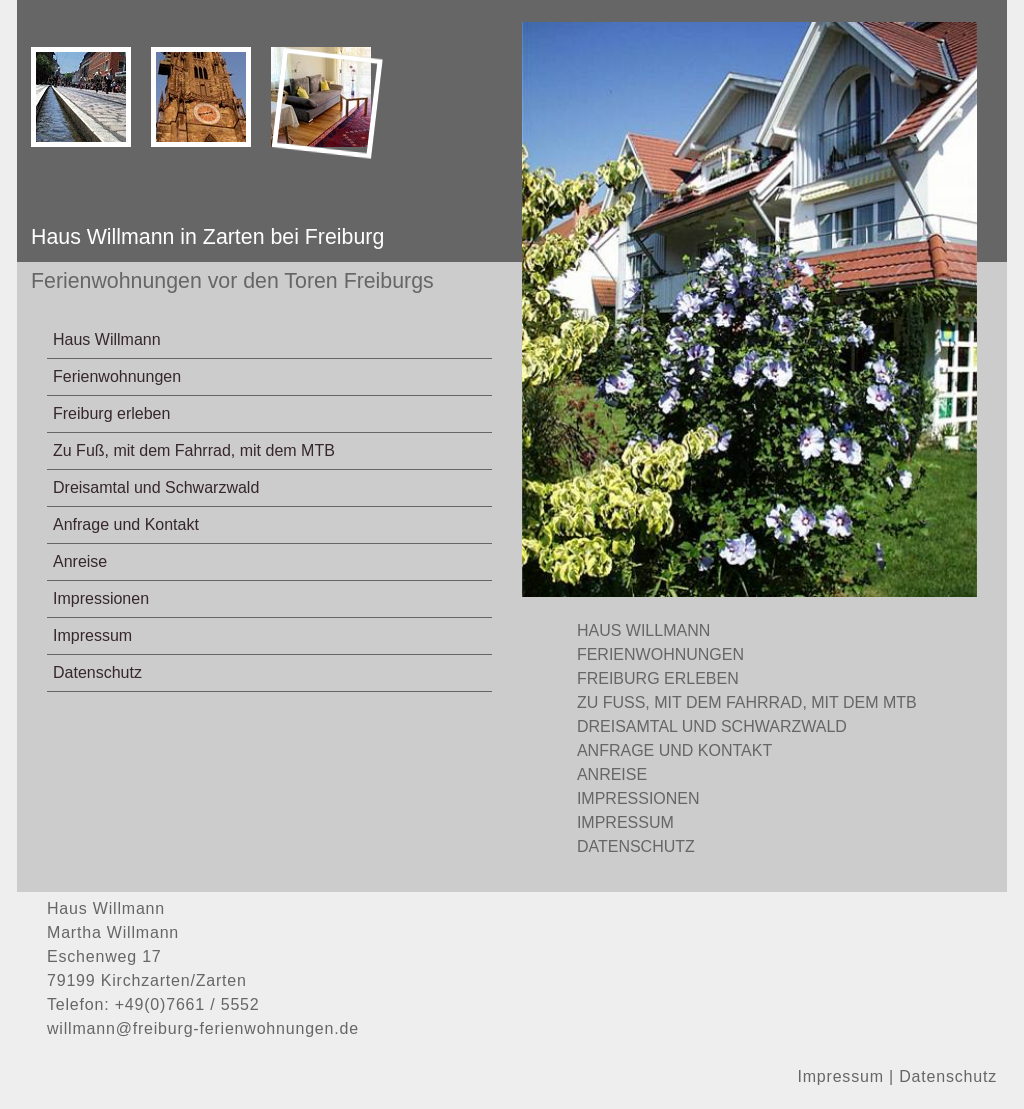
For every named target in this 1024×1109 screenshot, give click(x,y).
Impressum (92, 635)
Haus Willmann (107, 339)
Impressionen (101, 598)
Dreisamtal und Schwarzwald (156, 487)
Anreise (80, 561)
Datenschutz (97, 672)
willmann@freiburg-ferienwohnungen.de (203, 1028)
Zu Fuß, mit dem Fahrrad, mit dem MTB (194, 450)
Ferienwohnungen (117, 376)
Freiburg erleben (111, 413)
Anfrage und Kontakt (126, 524)
